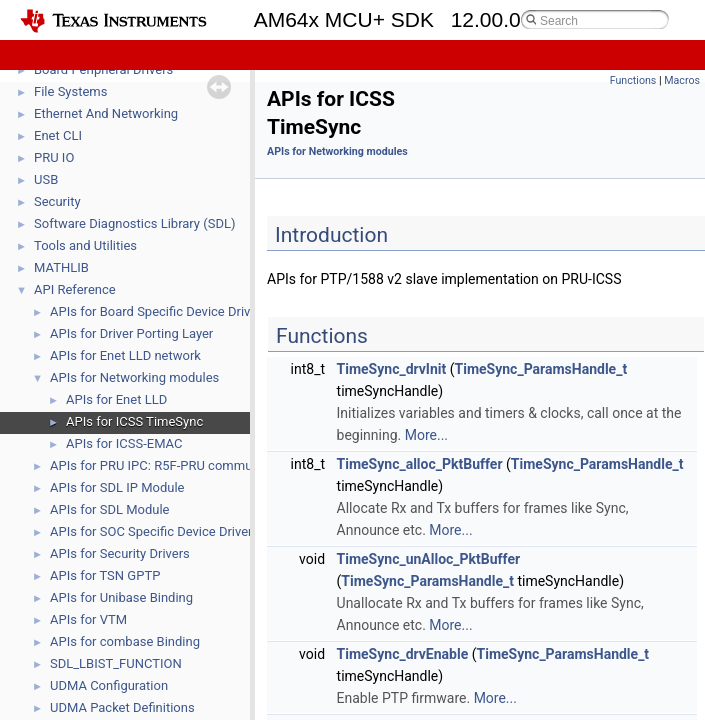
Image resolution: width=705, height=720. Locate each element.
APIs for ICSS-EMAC (124, 443)
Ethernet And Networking (106, 113)
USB (46, 179)
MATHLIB (61, 267)
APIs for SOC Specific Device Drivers (154, 531)
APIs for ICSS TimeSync (134, 421)
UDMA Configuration (109, 685)
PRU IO (54, 157)
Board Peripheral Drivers (103, 69)
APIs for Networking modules (134, 377)
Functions (633, 80)
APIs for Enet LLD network (125, 355)
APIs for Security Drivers (120, 553)
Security (57, 201)
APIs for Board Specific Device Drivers (159, 311)
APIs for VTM (88, 619)
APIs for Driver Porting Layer (131, 333)
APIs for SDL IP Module (117, 487)
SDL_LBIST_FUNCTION (116, 663)
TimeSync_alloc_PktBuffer (420, 464)
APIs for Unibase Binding (121, 597)
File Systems (70, 91)
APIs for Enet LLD (116, 399)
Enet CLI (58, 135)
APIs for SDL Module (110, 509)
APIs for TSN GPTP (105, 575)
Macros (682, 80)
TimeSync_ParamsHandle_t (541, 369)
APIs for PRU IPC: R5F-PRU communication (174, 465)
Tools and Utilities (85, 245)
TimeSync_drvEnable (403, 654)
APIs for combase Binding (125, 641)
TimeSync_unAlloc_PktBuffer (429, 559)
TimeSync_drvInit (392, 369)
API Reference (75, 289)
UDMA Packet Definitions (122, 707)
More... (426, 435)
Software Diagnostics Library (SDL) (134, 223)
